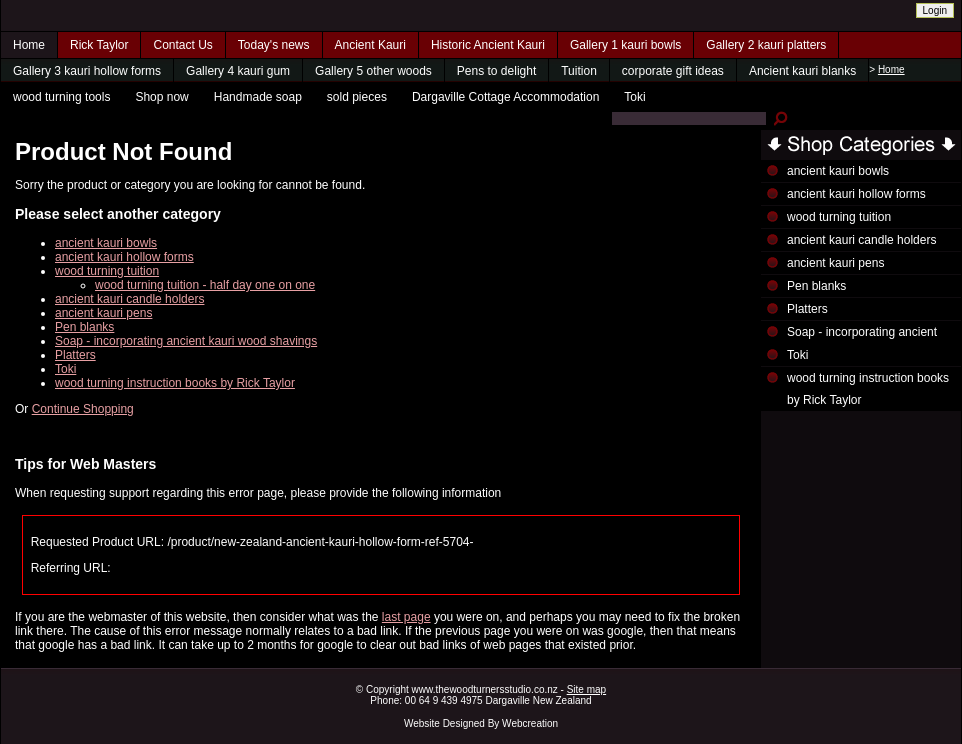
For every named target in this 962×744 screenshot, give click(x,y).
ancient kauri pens (103, 313)
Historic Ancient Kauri (488, 45)
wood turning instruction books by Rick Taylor (175, 383)
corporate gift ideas (673, 71)
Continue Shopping (83, 409)
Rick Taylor (99, 45)
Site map (586, 689)
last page (406, 617)
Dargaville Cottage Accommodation (505, 97)
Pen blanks (84, 327)
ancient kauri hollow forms (124, 257)
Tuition (579, 71)
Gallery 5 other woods (373, 71)
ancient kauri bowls (106, 243)
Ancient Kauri (370, 45)
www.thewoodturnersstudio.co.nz (485, 689)
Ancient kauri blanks (802, 71)
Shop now (161, 97)
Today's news (274, 45)
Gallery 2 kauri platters (766, 45)
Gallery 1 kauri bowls (625, 45)
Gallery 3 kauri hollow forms (87, 71)
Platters (75, 355)
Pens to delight (496, 71)
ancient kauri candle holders (129, 299)
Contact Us (182, 45)
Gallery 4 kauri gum (238, 71)
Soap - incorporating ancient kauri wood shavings (186, 341)
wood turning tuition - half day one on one (205, 285)
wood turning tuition (107, 271)
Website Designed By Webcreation (481, 723)
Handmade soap (258, 97)
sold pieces (357, 97)
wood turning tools (61, 97)
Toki (634, 97)
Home (29, 45)
